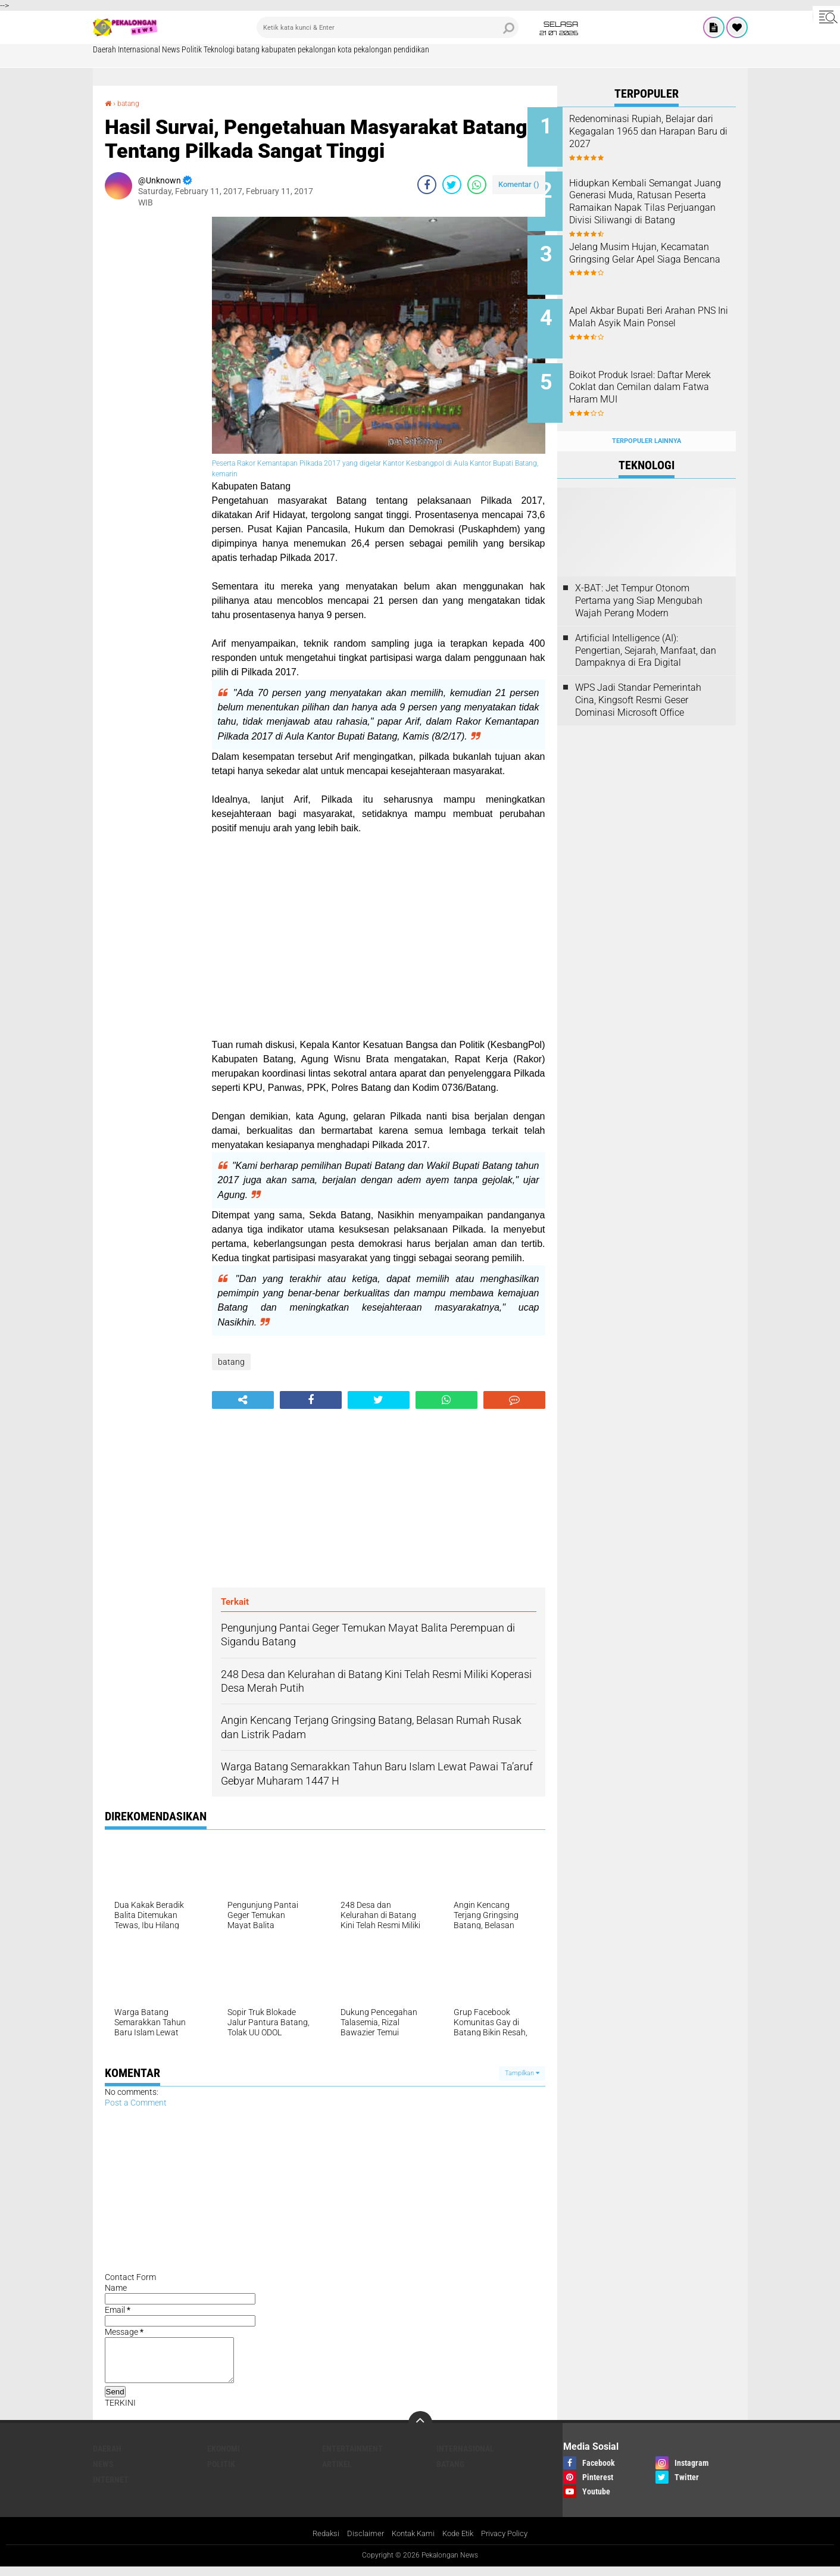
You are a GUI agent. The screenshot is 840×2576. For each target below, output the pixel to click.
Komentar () (518, 184)
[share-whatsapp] (476, 184)
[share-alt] (243, 1400)
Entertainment (352, 2457)
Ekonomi (223, 2457)
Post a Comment (136, 2102)
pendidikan (411, 49)
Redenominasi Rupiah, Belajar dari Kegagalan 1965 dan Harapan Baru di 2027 (662, 131)
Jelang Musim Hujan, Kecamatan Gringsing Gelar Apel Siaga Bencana (656, 251)
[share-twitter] (451, 184)
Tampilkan (522, 2073)
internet (111, 2488)
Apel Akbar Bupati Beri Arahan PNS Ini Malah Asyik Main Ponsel (662, 312)
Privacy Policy (510, 2542)
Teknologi (219, 49)
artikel (337, 2472)
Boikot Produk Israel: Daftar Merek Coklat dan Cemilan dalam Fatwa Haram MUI (656, 372)
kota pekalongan (365, 49)
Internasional (139, 49)
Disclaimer (360, 2542)
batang (248, 49)
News (171, 49)
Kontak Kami (411, 2542)
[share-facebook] (426, 184)
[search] (388, 27)
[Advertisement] (152, 395)
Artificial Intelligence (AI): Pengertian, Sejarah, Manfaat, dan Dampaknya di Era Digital (645, 627)
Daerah (104, 49)
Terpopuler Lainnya (646, 418)
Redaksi (318, 2542)
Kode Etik (459, 2542)
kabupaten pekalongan (298, 49)
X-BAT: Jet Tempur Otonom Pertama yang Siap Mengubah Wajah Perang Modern (638, 578)
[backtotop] (420, 2431)
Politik (192, 49)
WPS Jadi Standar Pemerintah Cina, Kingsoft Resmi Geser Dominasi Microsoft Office (638, 677)
